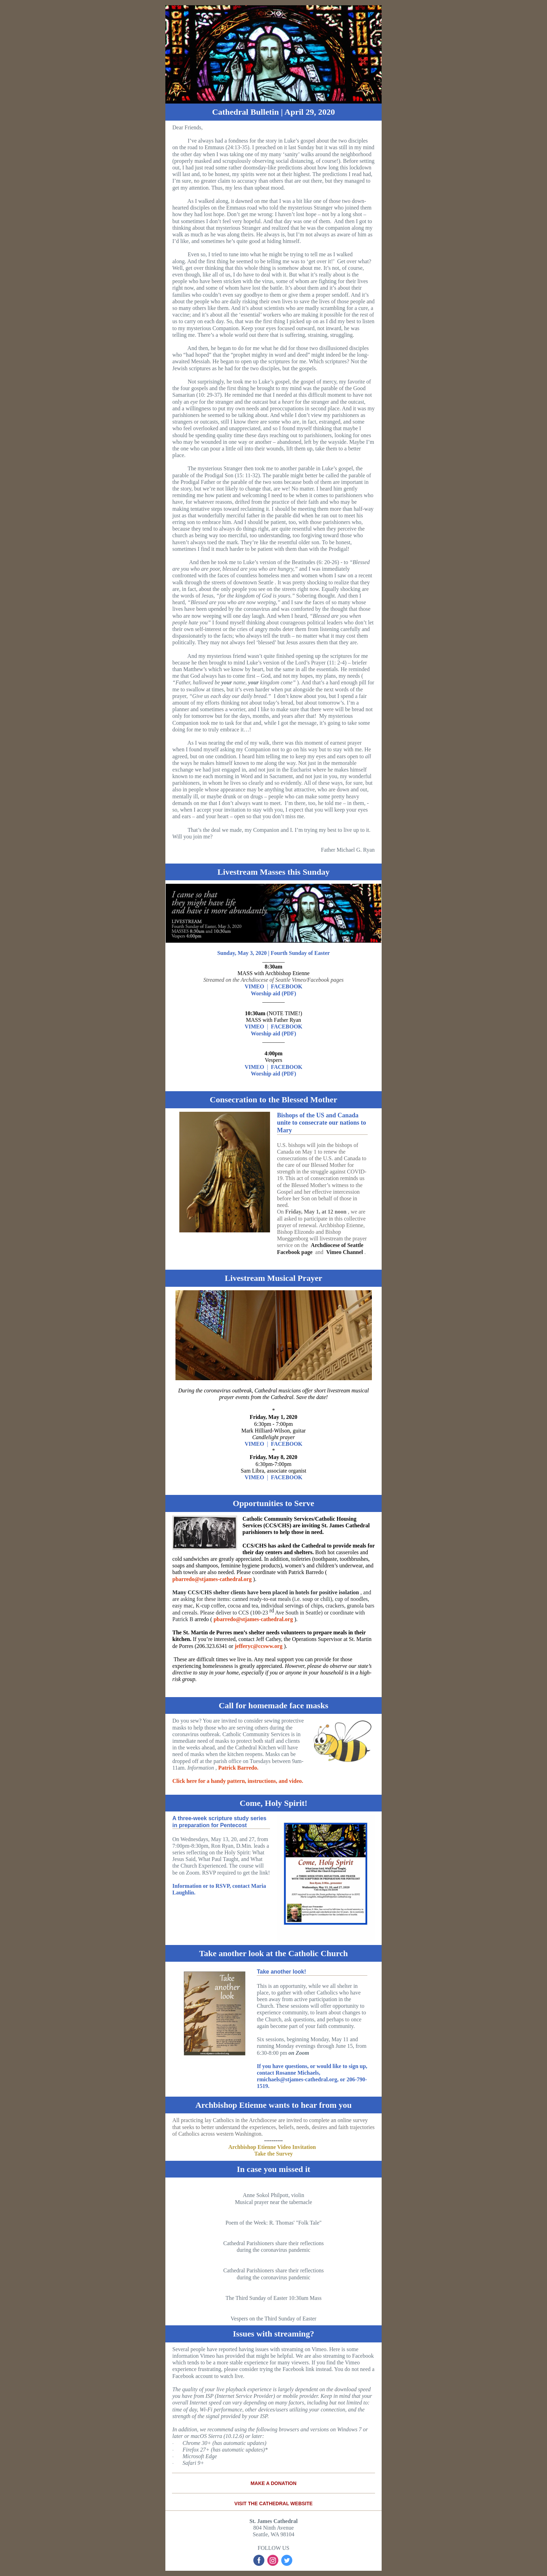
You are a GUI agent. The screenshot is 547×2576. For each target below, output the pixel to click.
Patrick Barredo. (238, 1768)
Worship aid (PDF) (273, 993)
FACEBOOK (286, 986)
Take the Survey (273, 2154)
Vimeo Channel (344, 1252)
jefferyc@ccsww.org (259, 1646)
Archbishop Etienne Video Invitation (272, 2147)
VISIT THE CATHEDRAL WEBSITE (273, 2503)
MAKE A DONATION (273, 2483)
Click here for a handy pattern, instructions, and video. (237, 1781)
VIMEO (254, 986)
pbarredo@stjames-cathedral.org (212, 1579)
